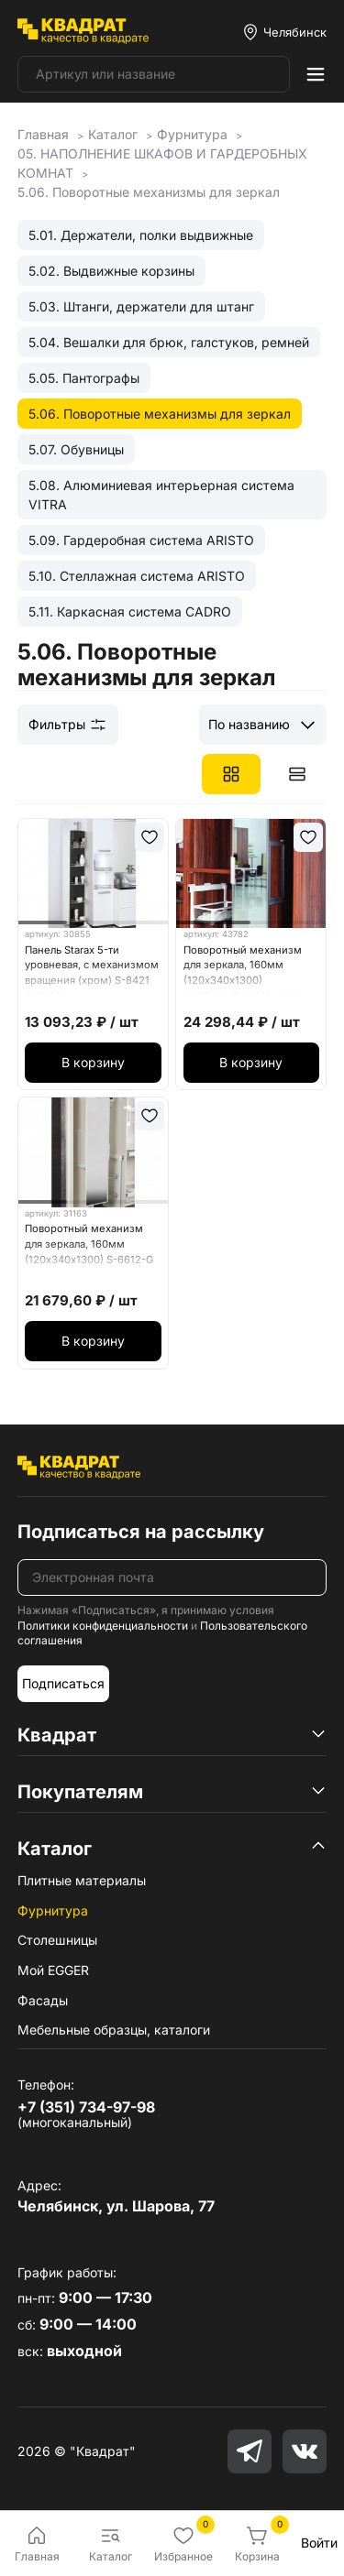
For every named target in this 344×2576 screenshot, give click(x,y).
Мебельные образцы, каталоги (113, 2029)
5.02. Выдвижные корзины (111, 270)
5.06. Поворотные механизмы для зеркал (159, 413)
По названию (249, 724)
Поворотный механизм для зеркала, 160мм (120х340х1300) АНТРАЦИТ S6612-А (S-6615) (242, 969)
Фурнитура (52, 1910)
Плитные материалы (81, 1880)
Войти (319, 2542)
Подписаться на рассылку (140, 1532)
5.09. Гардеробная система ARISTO (141, 540)
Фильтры (67, 724)
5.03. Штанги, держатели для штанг (141, 306)
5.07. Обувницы (76, 449)
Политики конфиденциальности (102, 1625)
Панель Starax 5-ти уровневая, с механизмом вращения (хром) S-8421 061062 (92, 969)
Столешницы (57, 1940)
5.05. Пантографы (83, 378)
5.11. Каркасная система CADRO (129, 611)
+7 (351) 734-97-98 (86, 2107)
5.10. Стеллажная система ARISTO (136, 576)
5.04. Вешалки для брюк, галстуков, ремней (168, 342)
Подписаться (63, 1683)
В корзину (93, 1062)
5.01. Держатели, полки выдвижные (140, 235)
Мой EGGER (53, 1970)
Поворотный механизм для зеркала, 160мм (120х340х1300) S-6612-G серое (89, 1247)
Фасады (42, 2000)
